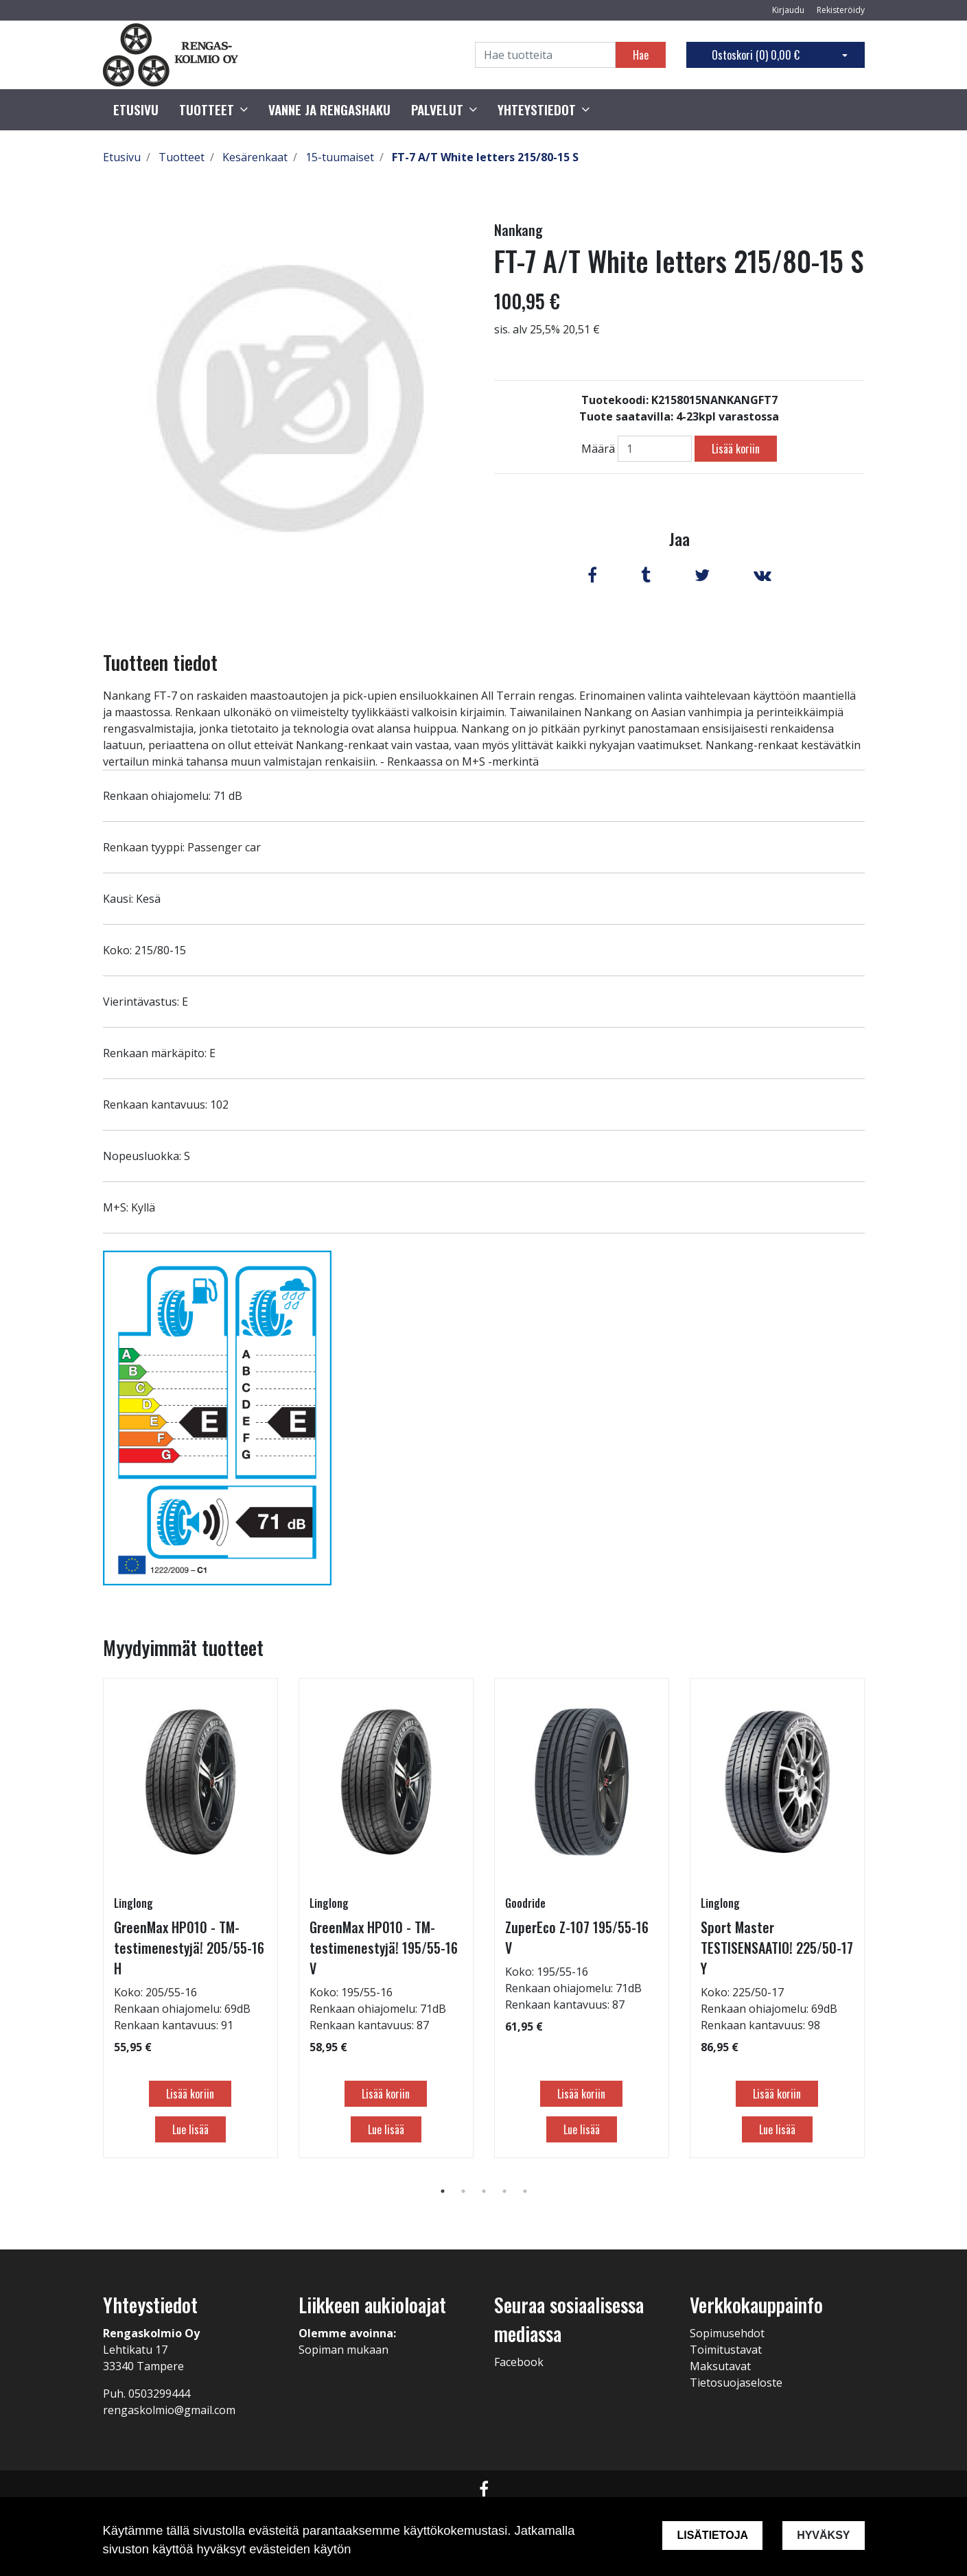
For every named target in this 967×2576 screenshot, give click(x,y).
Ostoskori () (756, 55)
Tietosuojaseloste (736, 2382)
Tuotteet (206, 109)
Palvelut (437, 109)
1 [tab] (443, 2191)
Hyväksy (823, 2535)
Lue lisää (190, 2129)
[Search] (545, 55)
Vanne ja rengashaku (329, 109)
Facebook (519, 2362)
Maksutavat (720, 2366)
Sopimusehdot (727, 2333)
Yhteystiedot (537, 109)
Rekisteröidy (841, 10)
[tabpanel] (190, 1918)
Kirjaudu (789, 10)
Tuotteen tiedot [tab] (160, 662)
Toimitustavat (726, 2349)
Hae (641, 55)
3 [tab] (484, 2191)
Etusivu (136, 109)
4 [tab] (504, 2191)
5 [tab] (525, 2191)
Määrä (598, 448)
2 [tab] (463, 2191)
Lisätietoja (712, 2535)
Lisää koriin (736, 448)
